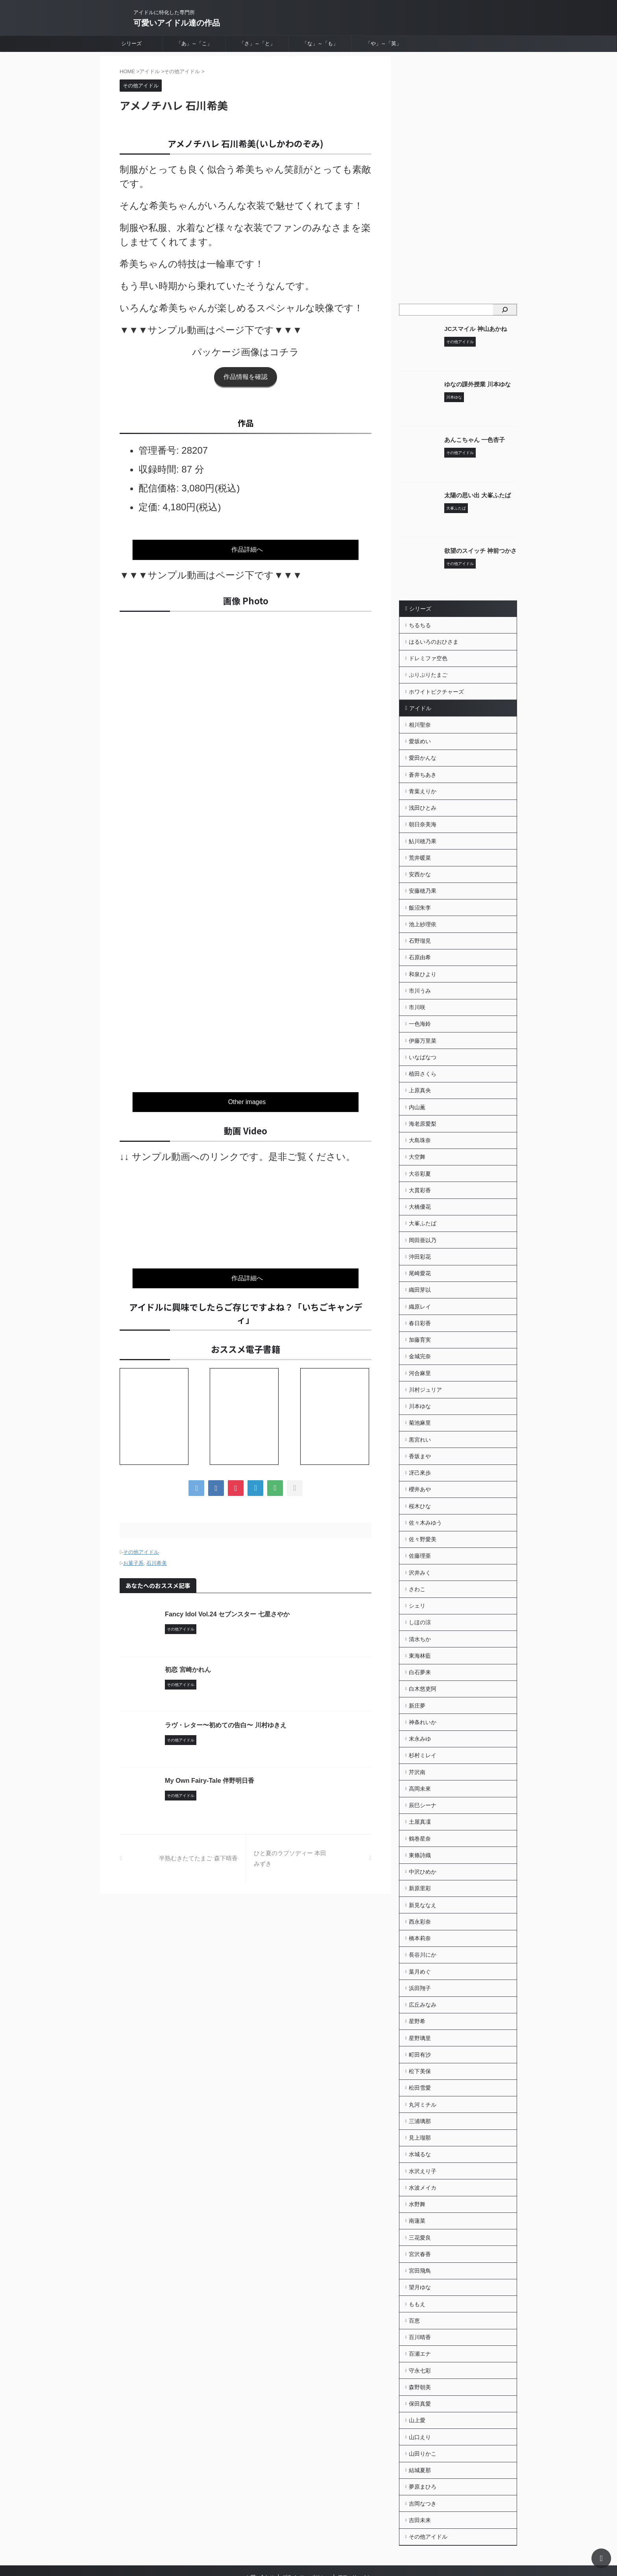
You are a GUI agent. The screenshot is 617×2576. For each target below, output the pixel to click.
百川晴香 (420, 2287)
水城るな (420, 2109)
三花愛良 (420, 2190)
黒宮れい (420, 1416)
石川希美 (156, 1559)
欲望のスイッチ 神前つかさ (478, 551)
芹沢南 (417, 1738)
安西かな (420, 867)
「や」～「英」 (383, 43)
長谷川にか (422, 1916)
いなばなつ (422, 1044)
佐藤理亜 (420, 1528)
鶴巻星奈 (420, 1803)
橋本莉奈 (420, 1899)
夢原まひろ (422, 2432)
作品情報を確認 (245, 376)
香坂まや (420, 1432)
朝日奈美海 (422, 819)
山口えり (420, 2383)
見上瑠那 (420, 2093)
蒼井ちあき (422, 770)
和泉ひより (422, 964)
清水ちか (420, 1609)
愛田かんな (422, 754)
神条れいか (422, 1690)
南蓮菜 (417, 2174)
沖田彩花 (420, 1238)
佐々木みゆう (425, 1496)
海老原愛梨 (422, 1109)
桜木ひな (420, 1480)
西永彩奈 (420, 1883)
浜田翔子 (420, 1948)
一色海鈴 (420, 1012)
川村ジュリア (425, 1367)
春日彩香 (420, 1303)
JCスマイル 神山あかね (473, 329)
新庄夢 (417, 1674)
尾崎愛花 (420, 1254)
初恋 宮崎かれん (188, 1665)
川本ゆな (420, 1383)
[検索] (505, 309)
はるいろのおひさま (433, 641)
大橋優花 (420, 1190)
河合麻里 (420, 1351)
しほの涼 (420, 1593)
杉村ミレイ (422, 1722)
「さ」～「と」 (257, 43)
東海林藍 (420, 1625)
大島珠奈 (420, 1125)
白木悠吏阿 (422, 1658)
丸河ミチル (422, 2061)
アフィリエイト (354, 2520)
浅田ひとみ (422, 803)
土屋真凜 (420, 1787)
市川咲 (417, 996)
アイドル (419, 706)
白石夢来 (420, 1641)
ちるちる (420, 625)
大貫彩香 (420, 1174)
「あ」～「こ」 (194, 43)
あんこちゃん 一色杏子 (472, 440)
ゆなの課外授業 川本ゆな (475, 384)
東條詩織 (420, 1819)
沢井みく (420, 1545)
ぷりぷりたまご (428, 673)
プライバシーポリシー (306, 2520)
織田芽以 (420, 1270)
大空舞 (417, 1141)
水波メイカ (422, 2141)
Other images (246, 1100)
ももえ (417, 2254)
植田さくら (422, 1061)
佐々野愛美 (422, 1512)
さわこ (417, 1561)
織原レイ (420, 1286)
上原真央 (420, 1077)
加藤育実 (420, 1319)
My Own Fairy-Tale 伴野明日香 (209, 1776)
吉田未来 (420, 2464)
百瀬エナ (420, 2303)
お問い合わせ (260, 2520)
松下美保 (420, 2029)
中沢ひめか (422, 1835)
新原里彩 (420, 1851)
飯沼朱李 (420, 899)
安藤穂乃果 (422, 883)
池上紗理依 (422, 915)
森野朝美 (420, 2335)
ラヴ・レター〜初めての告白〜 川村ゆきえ (225, 1720)
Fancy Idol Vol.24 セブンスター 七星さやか (226, 1610)
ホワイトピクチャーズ (436, 689)
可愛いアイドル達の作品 (176, 22)
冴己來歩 (420, 1448)
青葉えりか (422, 786)
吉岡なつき (422, 2448)
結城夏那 (420, 2416)
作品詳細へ (247, 548)
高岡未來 (420, 1754)
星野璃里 (420, 1996)
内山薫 (417, 1093)
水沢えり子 (422, 2125)
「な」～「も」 (320, 43)
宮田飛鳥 (420, 2222)
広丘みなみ (422, 1964)
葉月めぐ (420, 1932)
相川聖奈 (420, 722)
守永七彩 (420, 2319)
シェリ (417, 1577)
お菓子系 (133, 1559)
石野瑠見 (420, 932)
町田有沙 (420, 2012)
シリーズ (131, 43)
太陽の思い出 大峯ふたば (475, 495)
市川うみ (420, 980)
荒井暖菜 (420, 851)
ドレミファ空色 (428, 657)
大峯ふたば (422, 1206)
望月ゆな (420, 2238)
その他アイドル (141, 1548)
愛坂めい (420, 738)
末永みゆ (420, 1706)
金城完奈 (420, 1335)
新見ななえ (422, 1867)
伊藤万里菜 (422, 1028)
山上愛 (417, 2367)
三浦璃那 (420, 2077)
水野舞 (417, 2158)
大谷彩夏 (420, 1157)
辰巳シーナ (422, 1770)
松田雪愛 (420, 2045)
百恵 (414, 2271)
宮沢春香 (420, 2206)
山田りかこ (422, 2400)
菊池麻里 (420, 1399)
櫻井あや (420, 1464)
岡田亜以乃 (422, 1222)
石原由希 (420, 948)
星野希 (417, 1980)
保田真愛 (420, 2351)
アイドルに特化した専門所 (303, 2535)
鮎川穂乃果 (422, 835)
